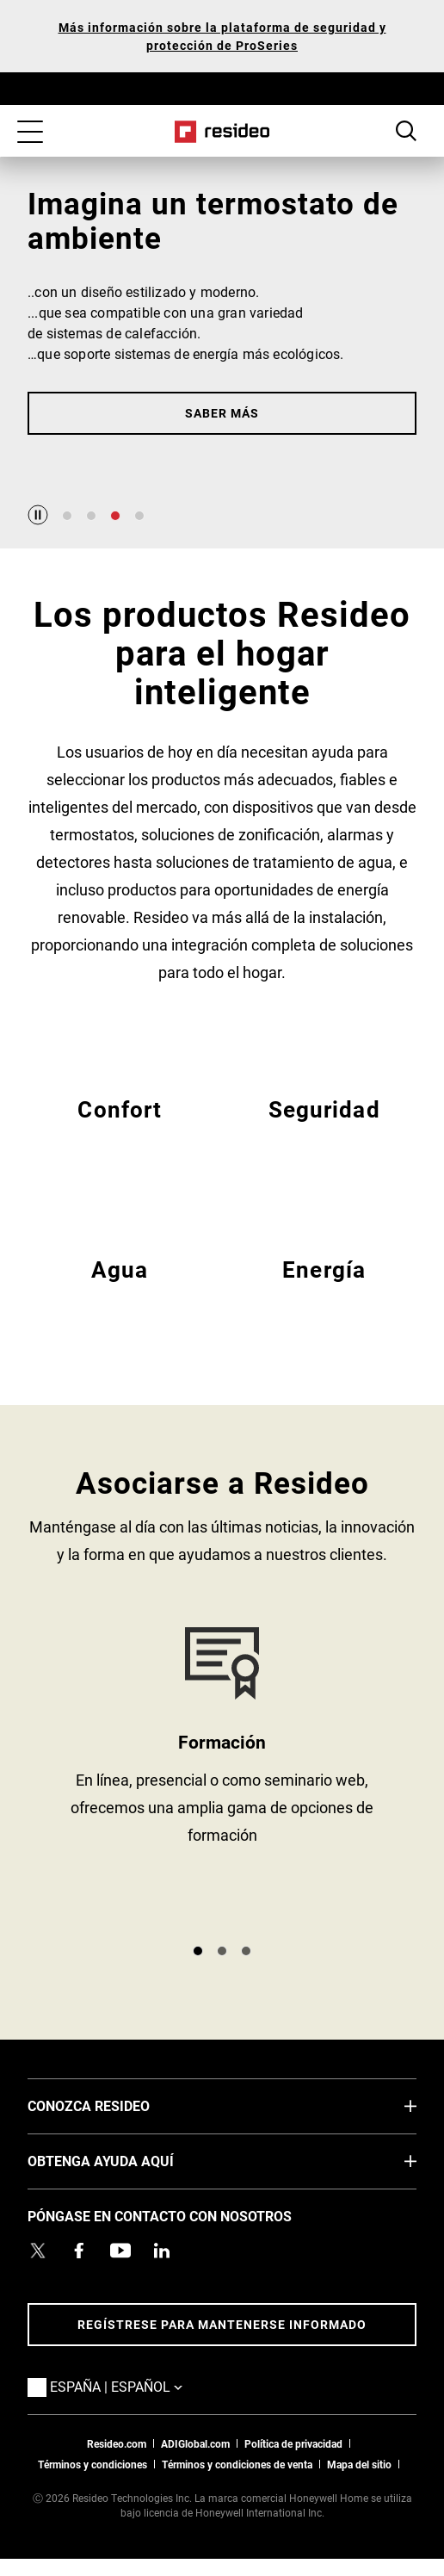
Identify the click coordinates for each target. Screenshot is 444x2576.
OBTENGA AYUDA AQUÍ (126, 2160)
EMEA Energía (324, 1289)
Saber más (222, 413)
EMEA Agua (120, 1289)
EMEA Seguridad (324, 1129)
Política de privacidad (293, 2443)
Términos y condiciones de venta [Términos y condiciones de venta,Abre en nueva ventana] (237, 2464)
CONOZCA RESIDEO (114, 2105)
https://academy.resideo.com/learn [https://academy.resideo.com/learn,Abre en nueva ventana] (222, 1778)
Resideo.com (116, 2443)
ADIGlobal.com (195, 2443)
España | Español (142, 2385)
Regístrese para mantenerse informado (222, 2324)
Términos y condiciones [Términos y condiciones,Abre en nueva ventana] (92, 2464)
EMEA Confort (119, 1129)
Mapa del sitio (359, 2464)
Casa (222, 131)
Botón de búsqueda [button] (406, 131)
